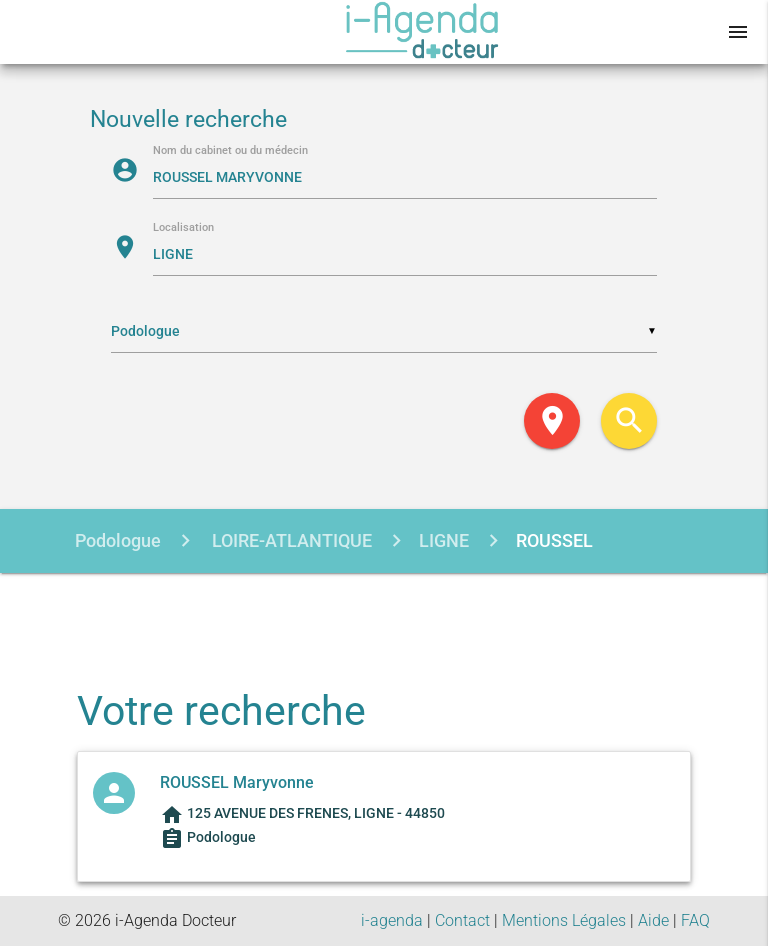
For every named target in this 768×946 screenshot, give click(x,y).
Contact (462, 920)
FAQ (695, 920)
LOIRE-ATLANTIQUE (290, 540)
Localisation (183, 228)
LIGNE (444, 540)
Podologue (118, 540)
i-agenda (392, 920)
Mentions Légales (564, 920)
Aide (653, 920)
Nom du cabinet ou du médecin (230, 151)
